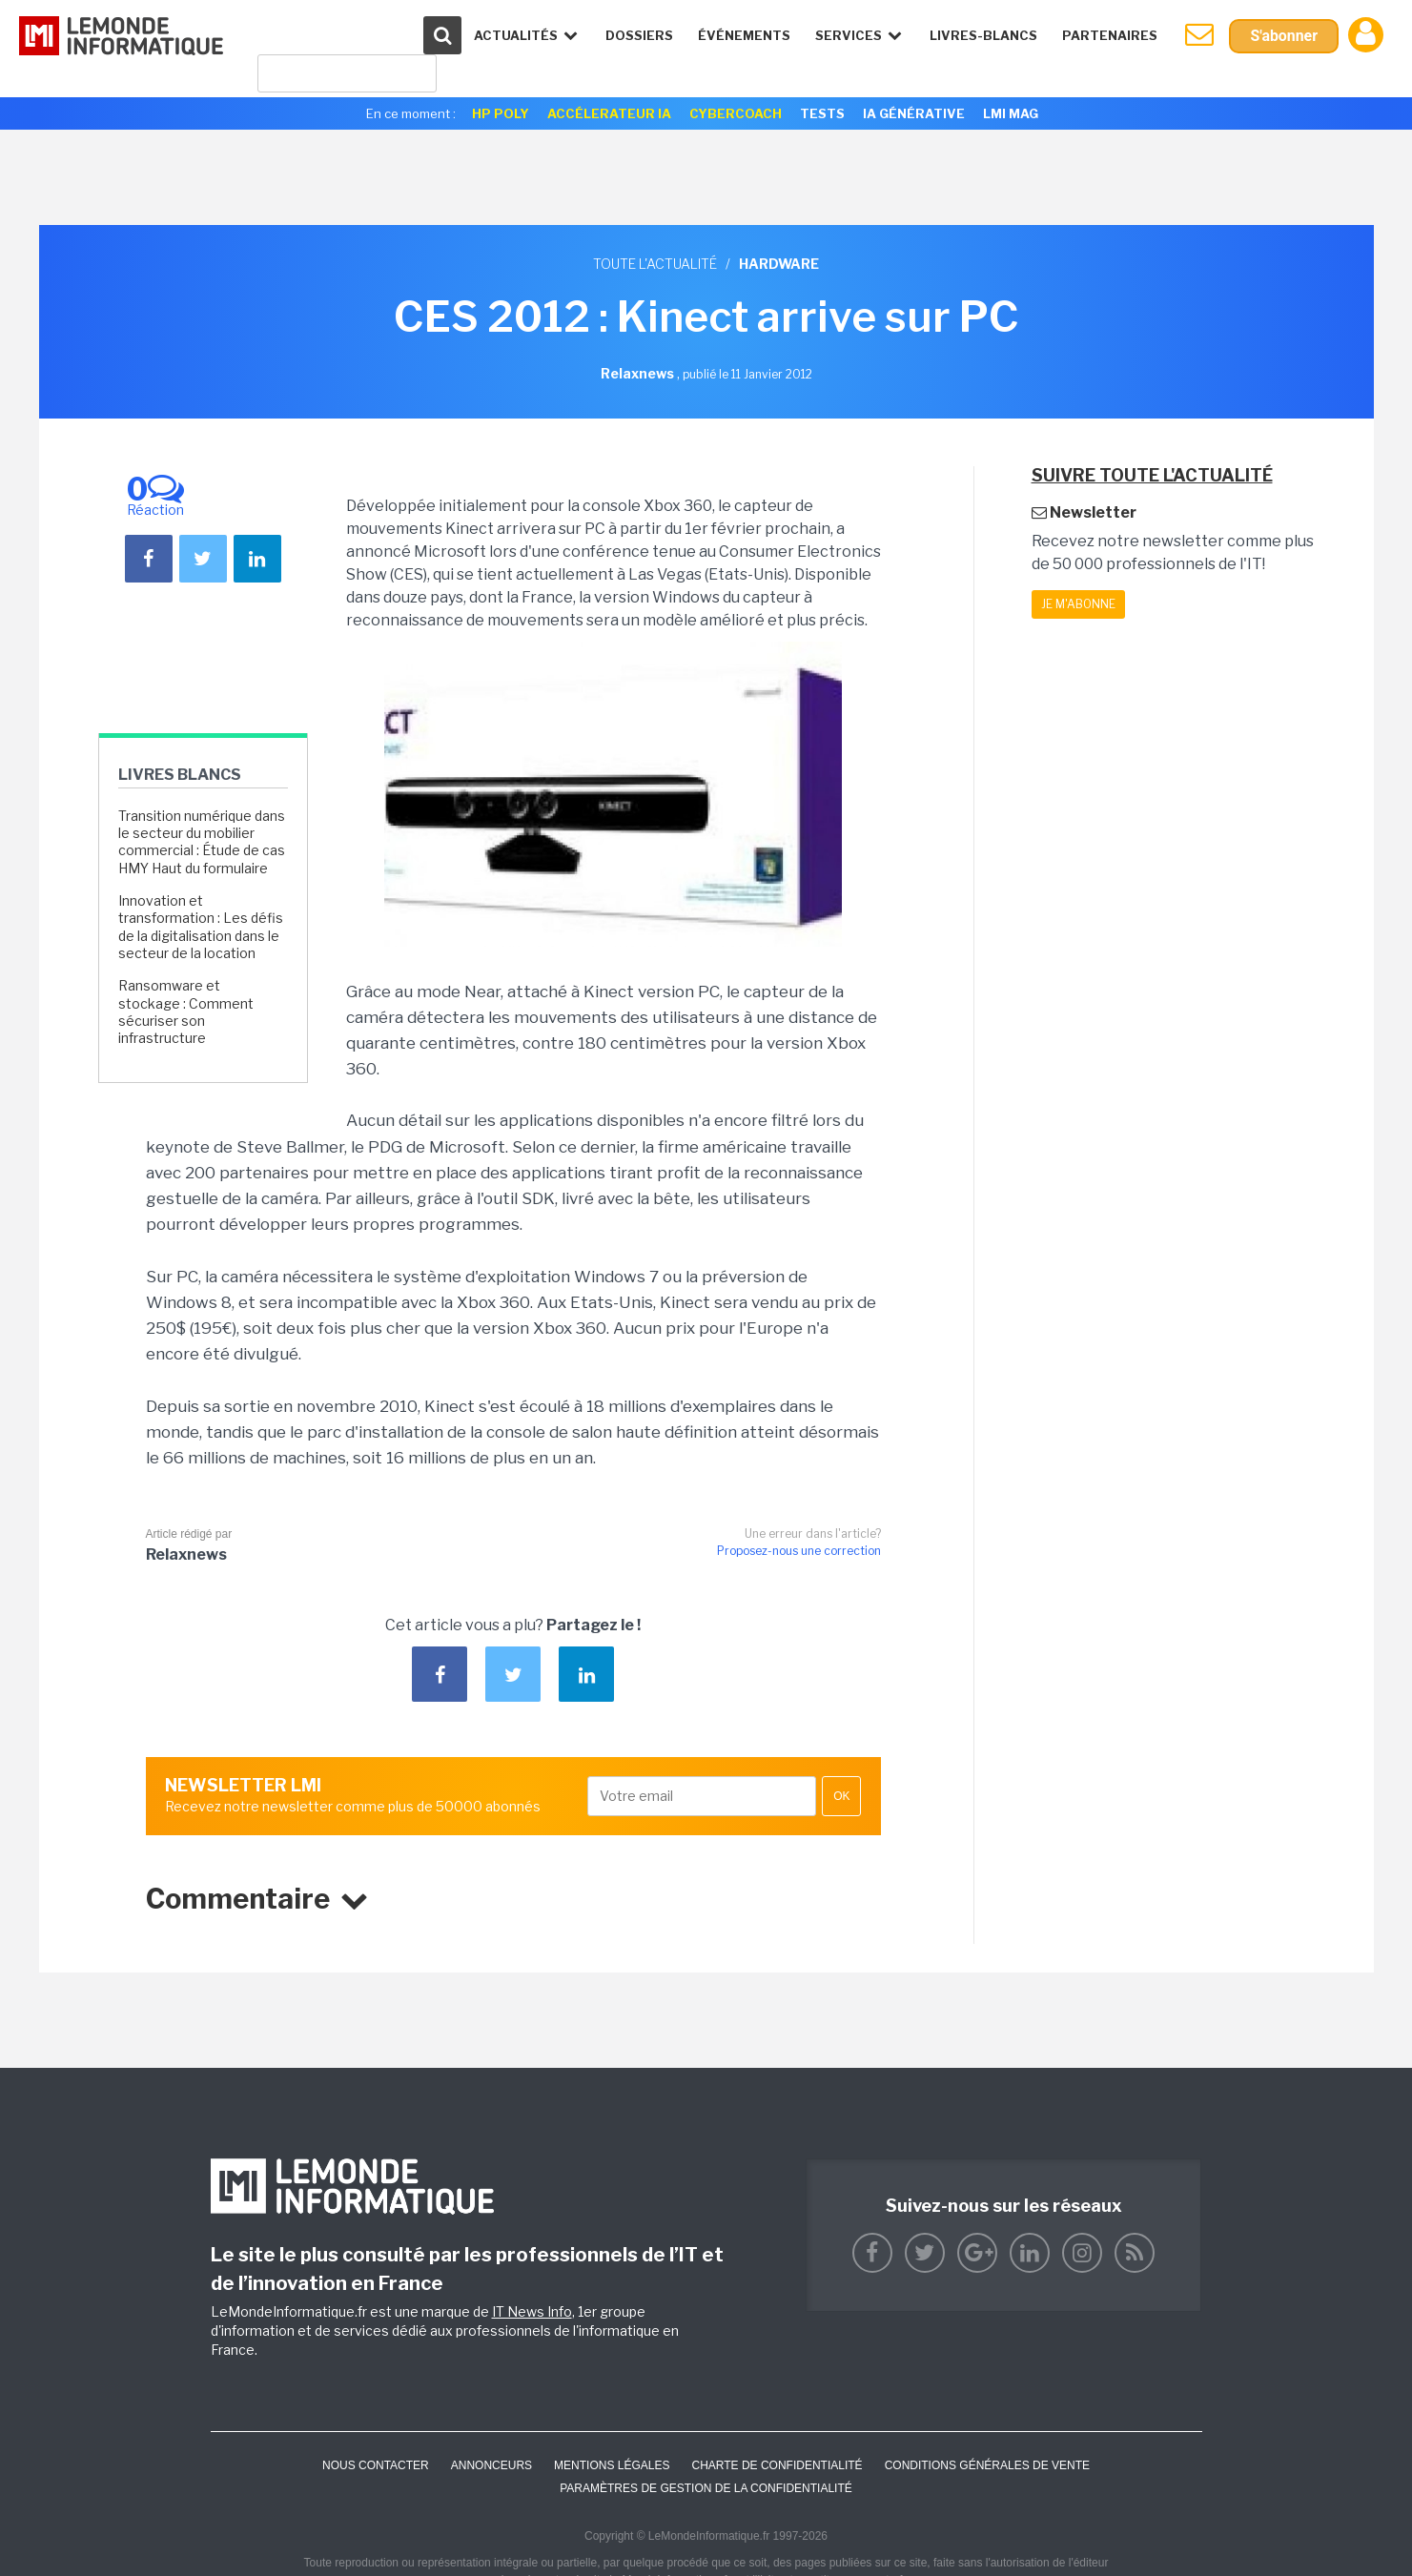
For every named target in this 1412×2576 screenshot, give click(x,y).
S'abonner (1284, 36)
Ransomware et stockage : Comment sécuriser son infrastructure (186, 1011)
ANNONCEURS (491, 2465)
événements (744, 35)
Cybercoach (735, 113)
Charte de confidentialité (776, 2465)
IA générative (914, 113)
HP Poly (500, 113)
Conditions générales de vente (987, 2465)
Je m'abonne (1078, 604)
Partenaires (1109, 35)
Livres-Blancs (983, 35)
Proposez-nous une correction (799, 1551)
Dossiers (639, 35)
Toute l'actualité (655, 264)
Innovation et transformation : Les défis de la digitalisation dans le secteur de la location (200, 926)
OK (841, 1796)
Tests (822, 113)
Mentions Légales (611, 2465)
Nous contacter (375, 2465)
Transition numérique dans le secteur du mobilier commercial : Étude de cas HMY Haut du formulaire (201, 842)
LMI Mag (1010, 113)
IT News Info (532, 2311)
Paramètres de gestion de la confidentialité (706, 2488)
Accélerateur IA (609, 113)
